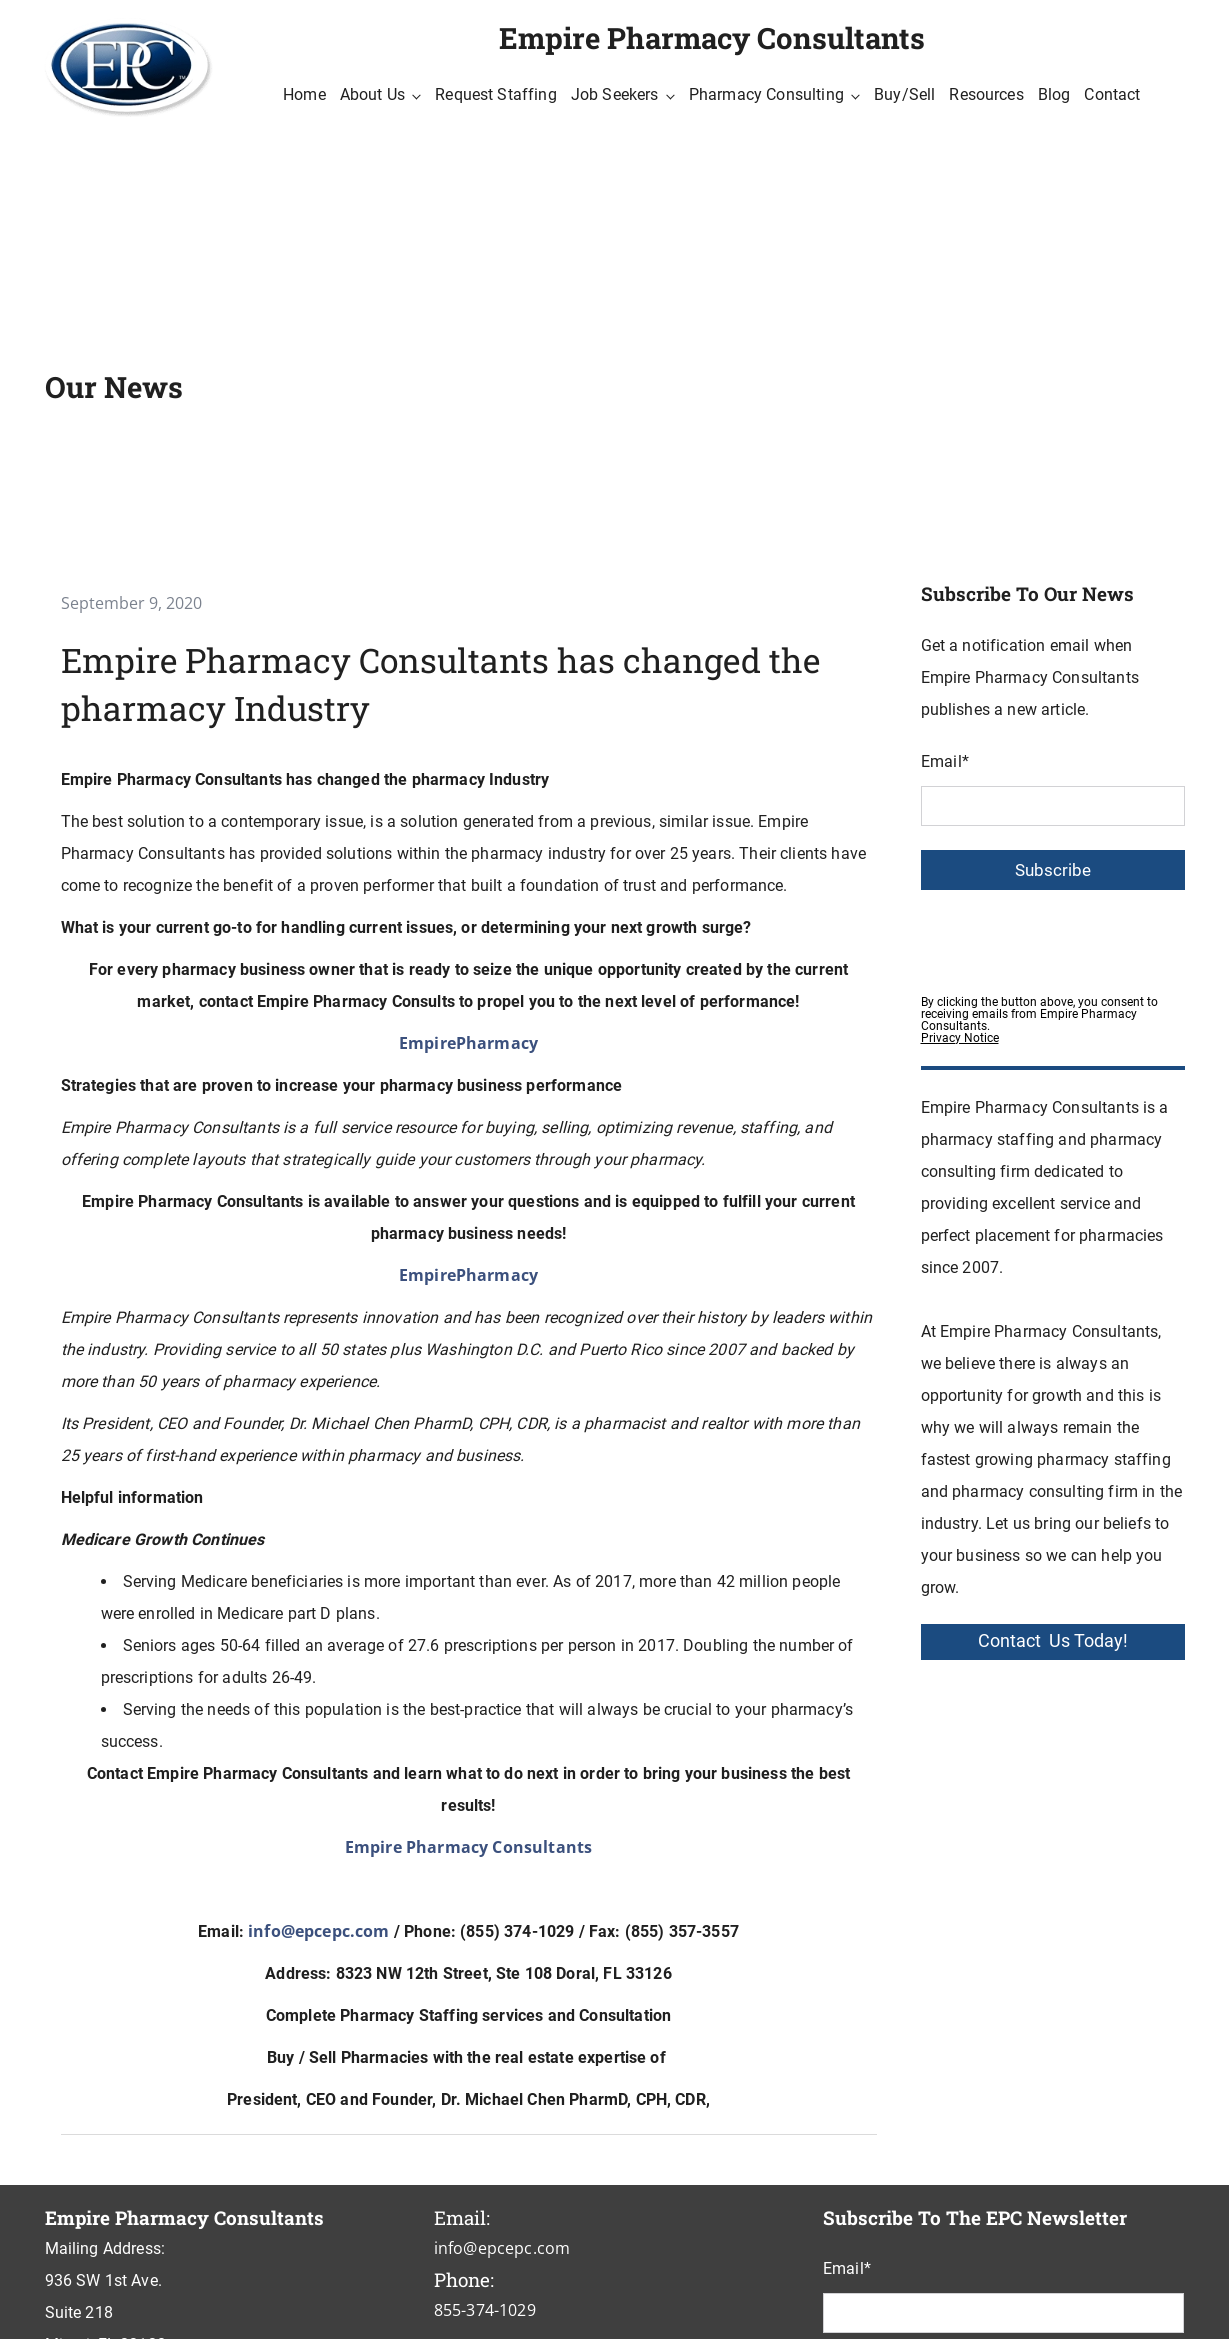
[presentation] (1073, 937)
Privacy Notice (960, 1038)
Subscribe (1053, 870)
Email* (945, 761)
